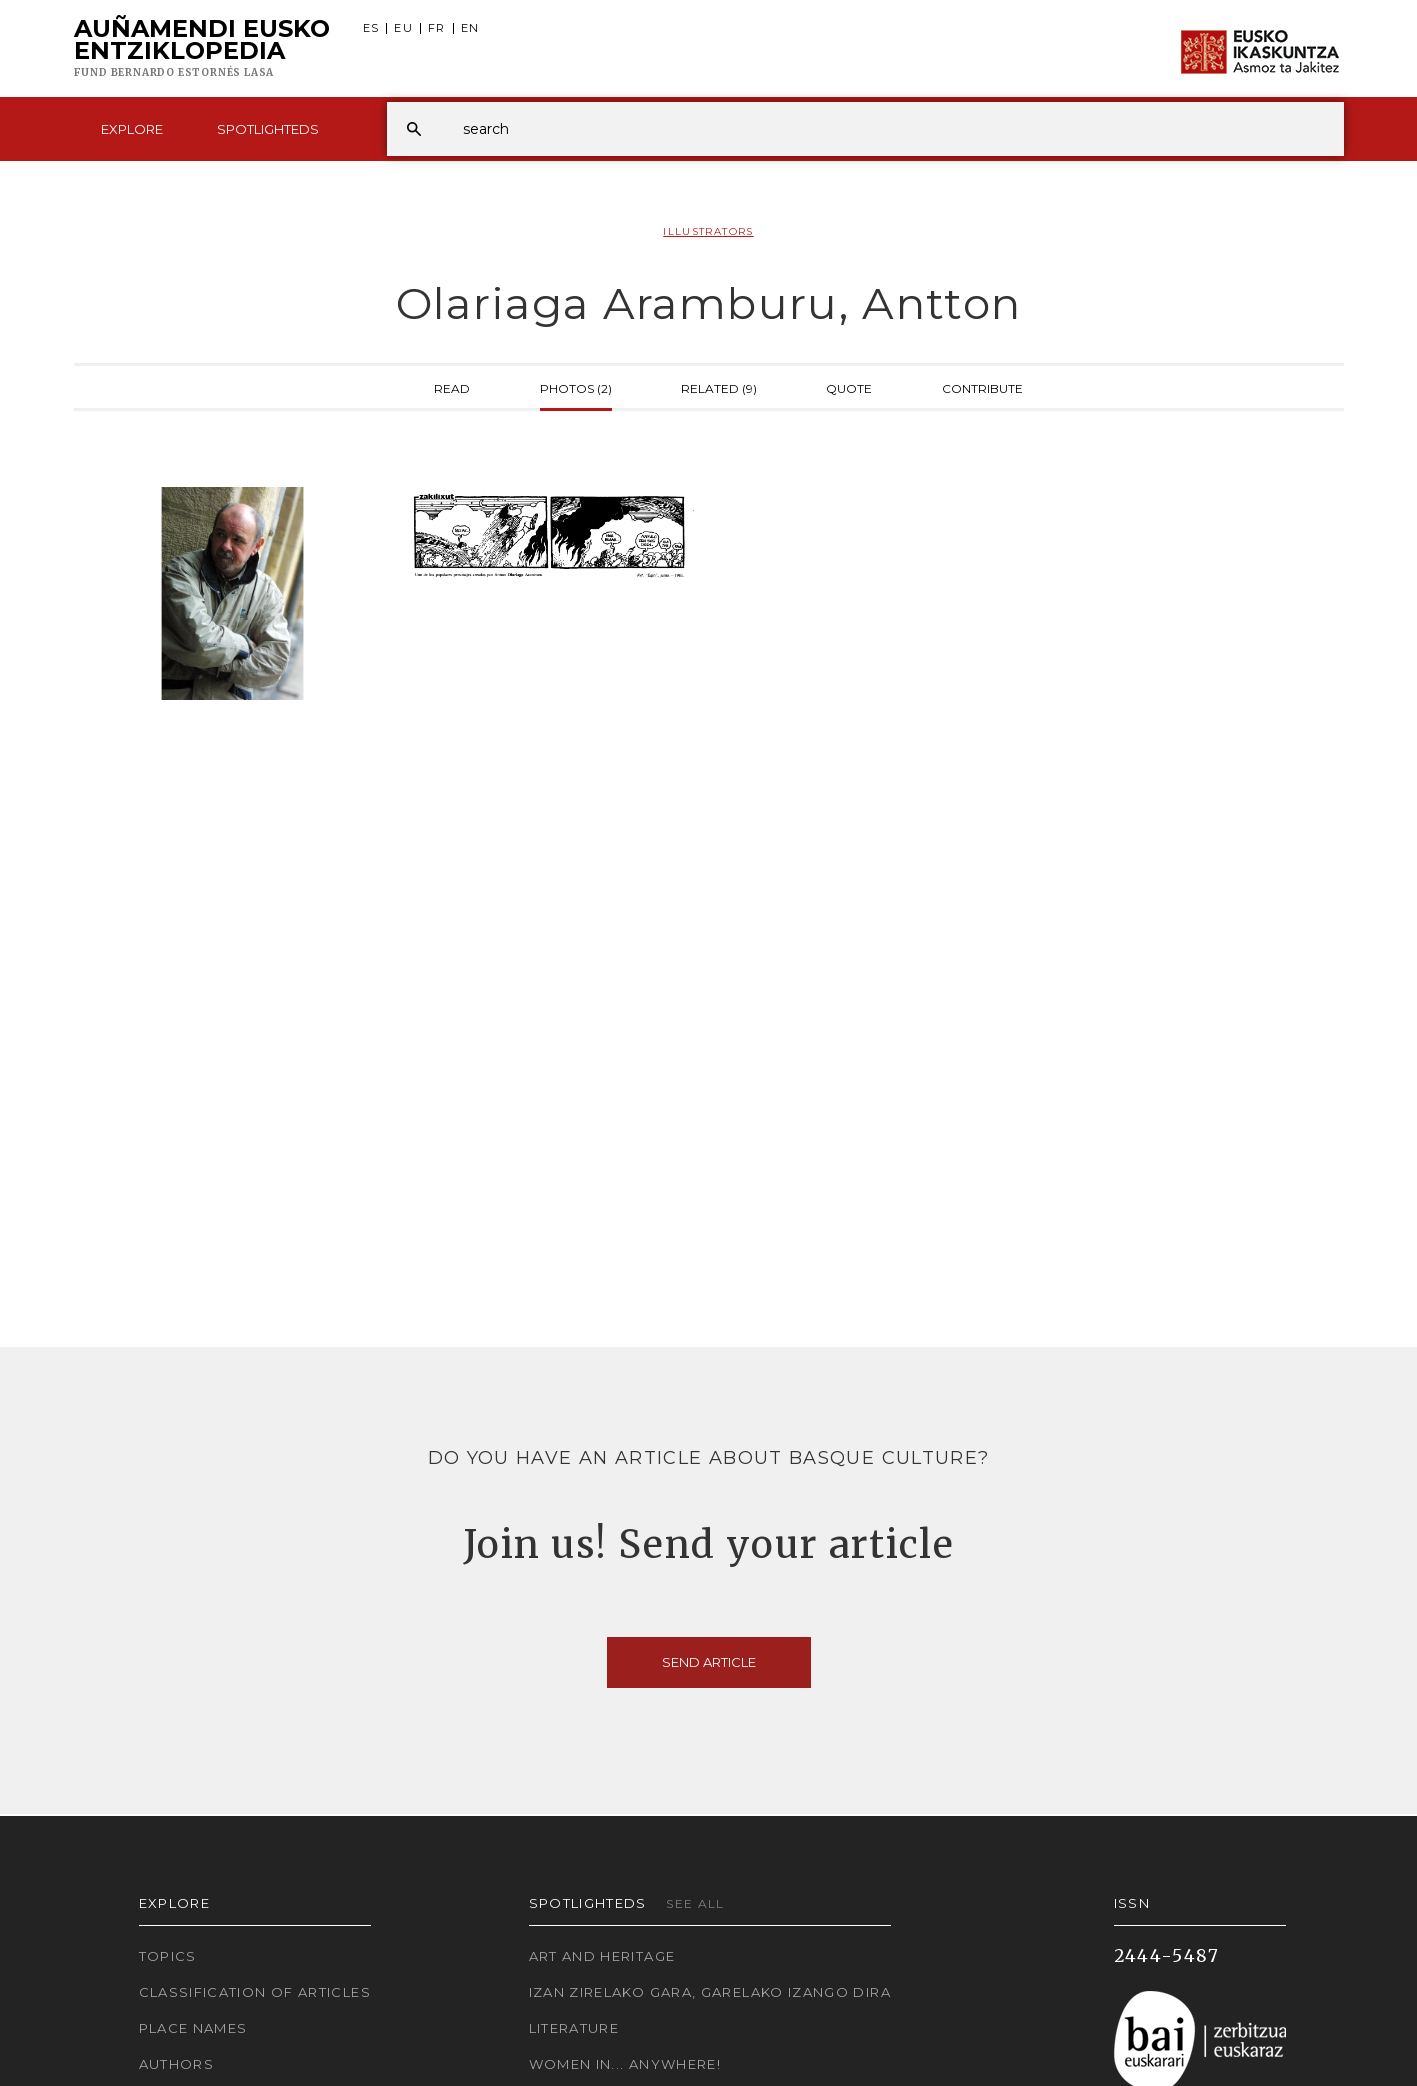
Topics (168, 1956)
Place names (193, 2028)
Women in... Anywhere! (625, 2064)
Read (452, 387)
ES (371, 28)
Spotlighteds (268, 129)
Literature (574, 2028)
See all (695, 1903)
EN (470, 28)
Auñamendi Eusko (202, 49)
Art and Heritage (602, 1956)
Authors (177, 2064)
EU (403, 28)
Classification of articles (255, 1992)
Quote (849, 387)
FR (437, 28)
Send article (709, 1662)
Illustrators (708, 231)
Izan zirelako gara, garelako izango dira (710, 1992)
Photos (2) (576, 387)
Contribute (982, 387)
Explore (132, 129)
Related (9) (719, 387)
